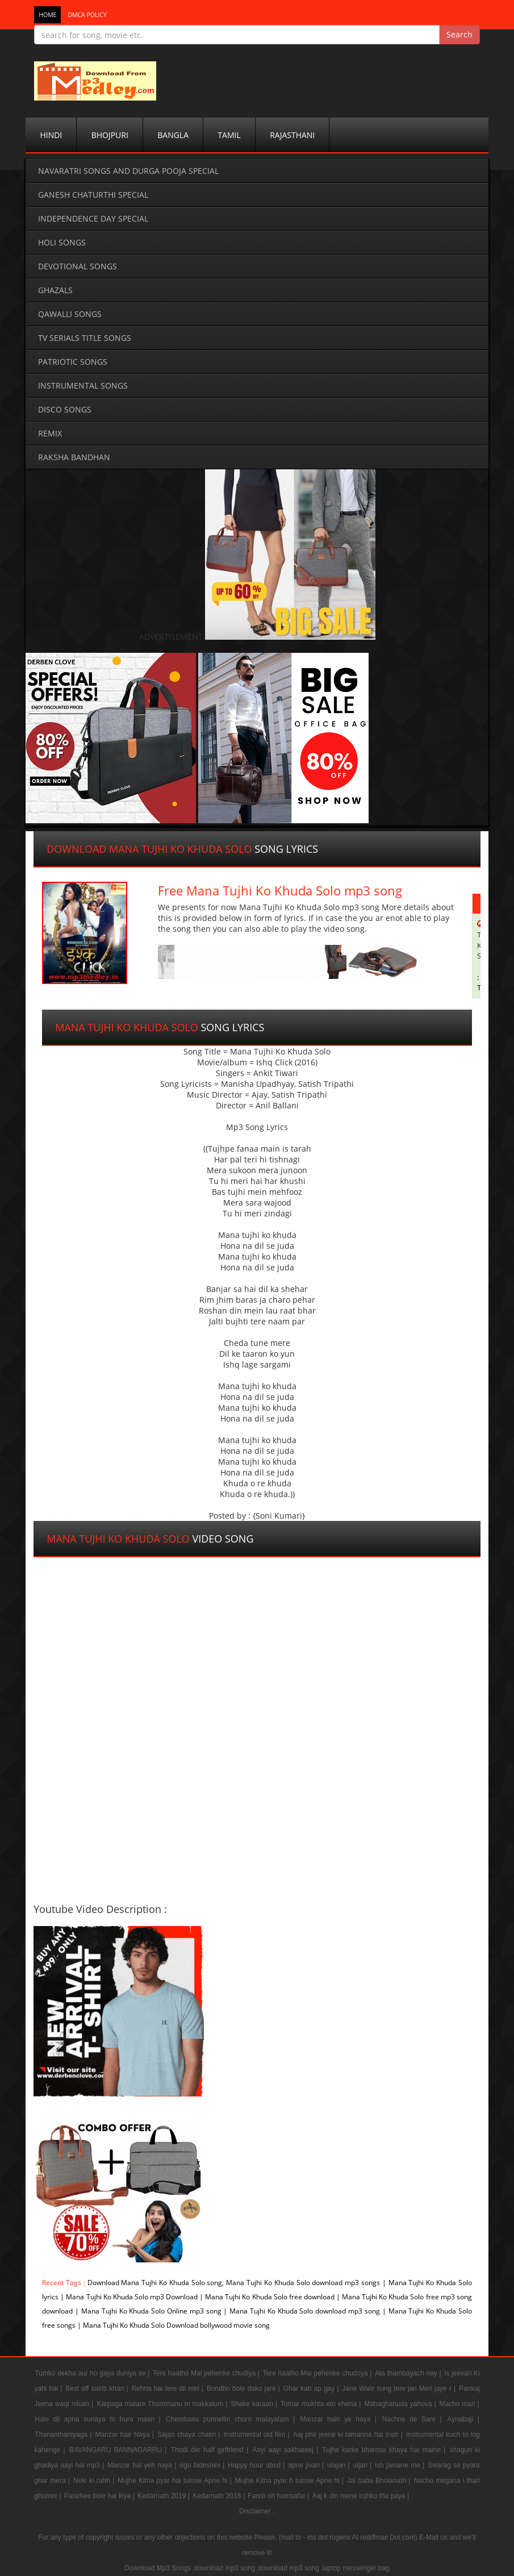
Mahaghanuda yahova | (401, 2404)
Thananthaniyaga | (64, 2435)
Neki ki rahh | (94, 2481)
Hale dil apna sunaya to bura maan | (100, 2419)
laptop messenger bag (356, 2568)
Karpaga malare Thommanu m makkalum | (163, 2404)
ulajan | (339, 2465)
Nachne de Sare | (414, 2419)
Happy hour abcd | (257, 2465)
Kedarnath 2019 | (164, 2496)
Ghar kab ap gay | (312, 2388)
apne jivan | (307, 2465)
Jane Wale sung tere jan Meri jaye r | (400, 2388)
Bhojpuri (109, 135)
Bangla (173, 135)
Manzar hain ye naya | (340, 2419)
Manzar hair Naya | (125, 2435)
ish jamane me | (401, 2465)
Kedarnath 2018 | (219, 2496)
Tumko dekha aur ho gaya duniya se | (93, 2373)
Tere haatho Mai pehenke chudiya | (207, 2373)
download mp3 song (224, 2568)
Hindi (51, 135)
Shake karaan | (255, 2404)
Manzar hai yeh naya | (142, 2465)
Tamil (229, 135)
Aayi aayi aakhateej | (286, 2450)
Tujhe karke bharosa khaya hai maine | (385, 2450)
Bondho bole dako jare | (244, 2388)
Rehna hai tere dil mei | (168, 2388)
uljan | (363, 2465)
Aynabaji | (463, 2419)
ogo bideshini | (203, 2465)
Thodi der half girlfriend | (211, 2450)
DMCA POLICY (87, 15)
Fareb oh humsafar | (279, 2496)
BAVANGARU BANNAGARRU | (119, 2450)
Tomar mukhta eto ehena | (322, 2404)
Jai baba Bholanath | (380, 2481)
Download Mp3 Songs (157, 2568)
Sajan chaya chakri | (189, 2435)
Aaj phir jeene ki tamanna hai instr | (349, 2435)
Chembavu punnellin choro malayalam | (232, 2419)
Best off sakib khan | (97, 2388)
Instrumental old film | (258, 2435)
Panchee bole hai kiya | (100, 2496)
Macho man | (459, 2404)
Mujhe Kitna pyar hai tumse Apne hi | (176, 2481)
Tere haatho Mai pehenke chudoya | (318, 2373)
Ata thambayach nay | (409, 2373)
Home (47, 15)
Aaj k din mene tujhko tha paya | (360, 2496)
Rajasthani (292, 135)
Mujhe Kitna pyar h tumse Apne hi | (290, 2481)
